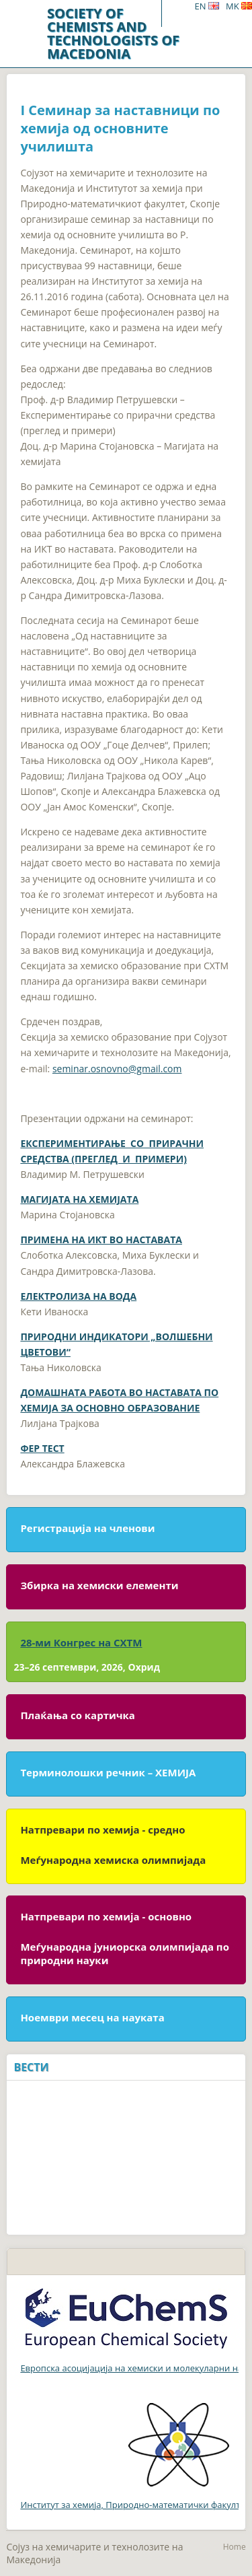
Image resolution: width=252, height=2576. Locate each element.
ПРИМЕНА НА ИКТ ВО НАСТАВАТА (101, 1239)
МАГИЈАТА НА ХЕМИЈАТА (79, 1199)
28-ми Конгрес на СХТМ (81, 1642)
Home (234, 2547)
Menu (177, 13)
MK (239, 6)
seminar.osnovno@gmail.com (117, 1068)
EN (206, 6)
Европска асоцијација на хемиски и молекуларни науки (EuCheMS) (129, 2368)
